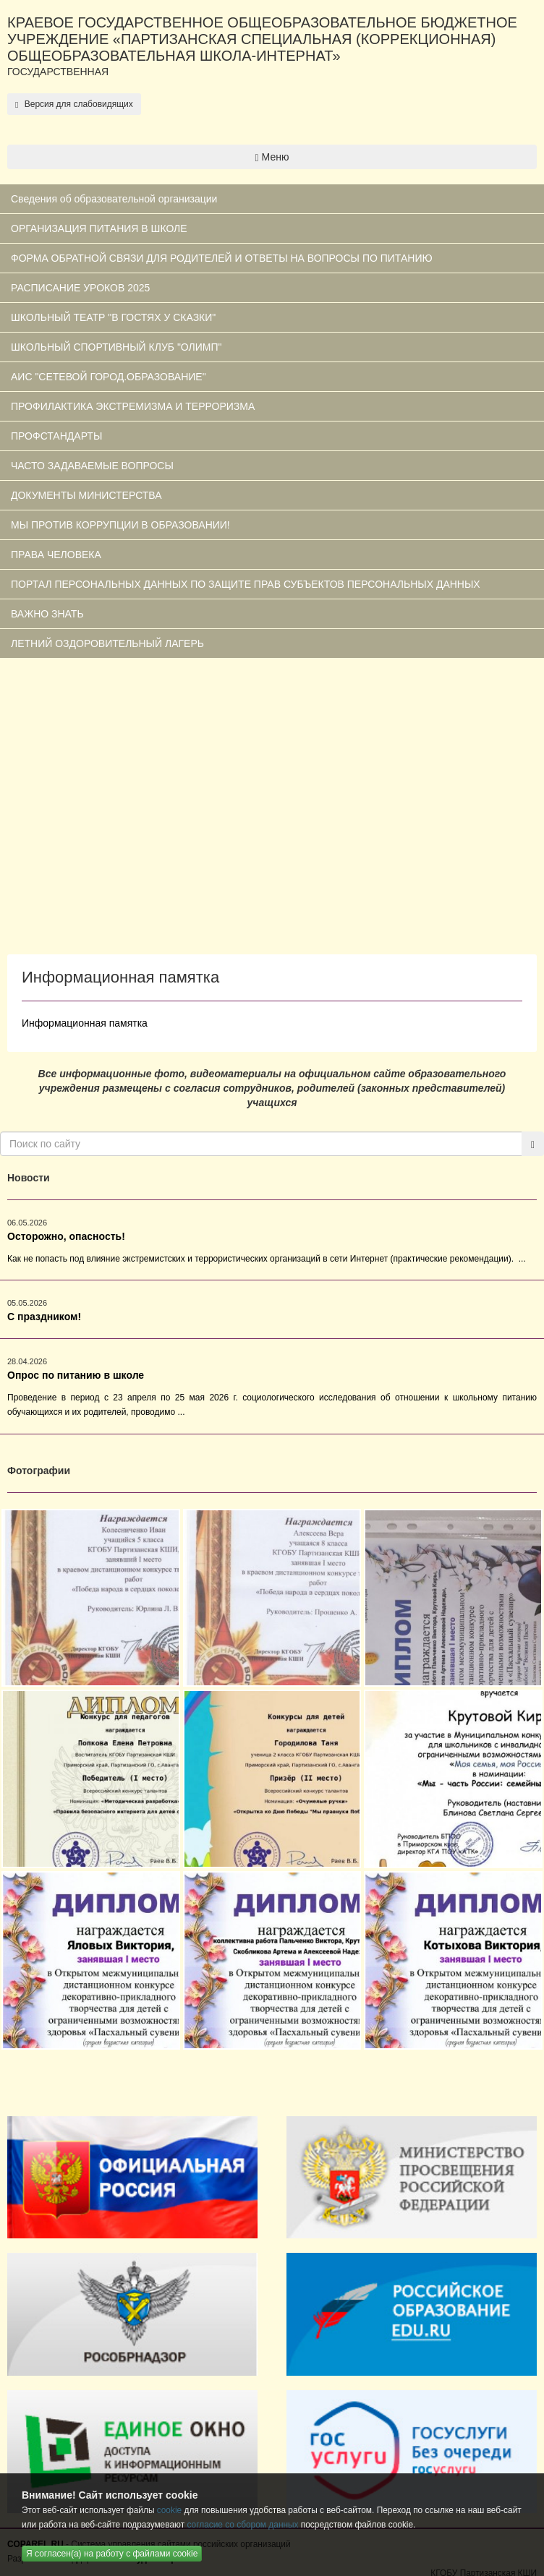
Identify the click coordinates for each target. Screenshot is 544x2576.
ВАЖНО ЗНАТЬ (47, 614)
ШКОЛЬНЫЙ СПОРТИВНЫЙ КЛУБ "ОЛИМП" (116, 347)
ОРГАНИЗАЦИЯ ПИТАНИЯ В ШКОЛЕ (99, 228)
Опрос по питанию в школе (75, 1375)
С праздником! (44, 1316)
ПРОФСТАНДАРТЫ (56, 436)
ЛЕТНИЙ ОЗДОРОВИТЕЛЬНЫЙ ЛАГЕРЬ (107, 643)
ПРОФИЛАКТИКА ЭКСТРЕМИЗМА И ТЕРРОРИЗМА (133, 406)
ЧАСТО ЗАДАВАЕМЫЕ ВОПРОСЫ (92, 465)
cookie (169, 2510)
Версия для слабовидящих (74, 104)
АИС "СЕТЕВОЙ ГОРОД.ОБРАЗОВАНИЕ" (108, 376)
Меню (272, 157)
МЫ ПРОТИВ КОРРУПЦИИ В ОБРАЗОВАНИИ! (120, 525)
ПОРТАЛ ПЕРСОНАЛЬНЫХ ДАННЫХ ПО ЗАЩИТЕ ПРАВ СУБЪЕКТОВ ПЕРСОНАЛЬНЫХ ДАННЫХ (245, 584)
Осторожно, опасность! (66, 1236)
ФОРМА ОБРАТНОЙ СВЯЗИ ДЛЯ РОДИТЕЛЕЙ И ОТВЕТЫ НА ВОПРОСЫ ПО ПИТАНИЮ (222, 258)
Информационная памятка (85, 1023)
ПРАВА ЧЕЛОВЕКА (56, 554)
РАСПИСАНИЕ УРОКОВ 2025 (80, 288)
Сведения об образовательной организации (114, 199)
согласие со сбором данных (242, 2525)
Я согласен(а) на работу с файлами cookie (111, 2554)
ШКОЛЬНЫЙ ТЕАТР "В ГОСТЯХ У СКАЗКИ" (113, 317)
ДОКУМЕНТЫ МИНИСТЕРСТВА (86, 495)
